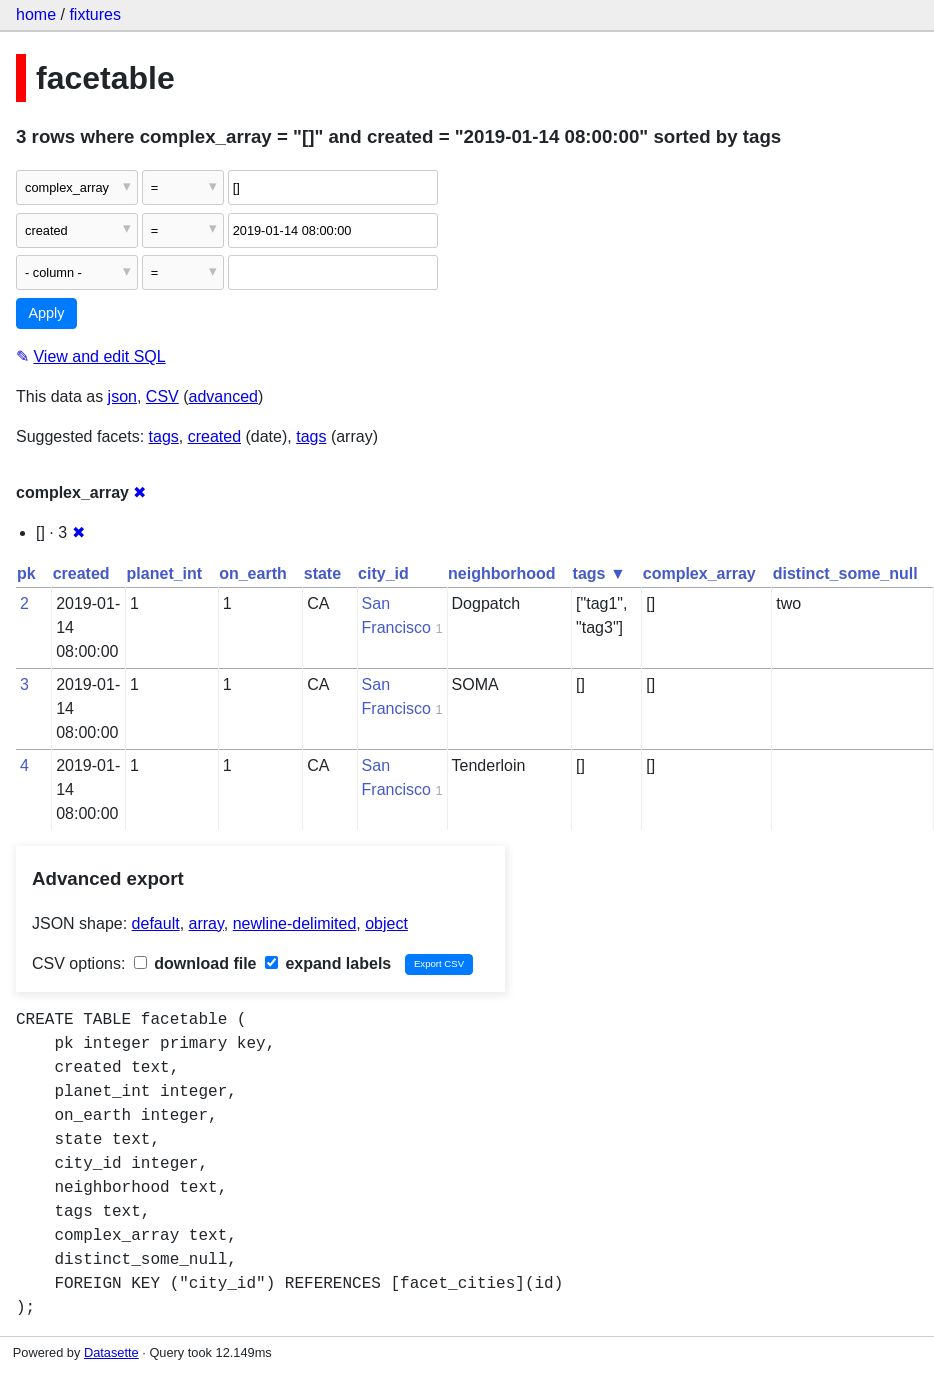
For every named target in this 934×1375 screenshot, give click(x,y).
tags (164, 436)
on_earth (253, 573)
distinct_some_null (845, 573)
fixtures (95, 14)
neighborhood (502, 573)
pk (26, 573)
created (214, 436)
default (156, 923)
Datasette (111, 1352)
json (122, 396)
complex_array (699, 573)
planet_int (165, 573)
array (206, 923)
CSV (162, 396)
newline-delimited (295, 923)
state (322, 573)
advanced (223, 396)
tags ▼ (599, 573)
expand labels (328, 963)
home (36, 14)
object (386, 923)
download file (195, 963)
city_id (383, 573)
